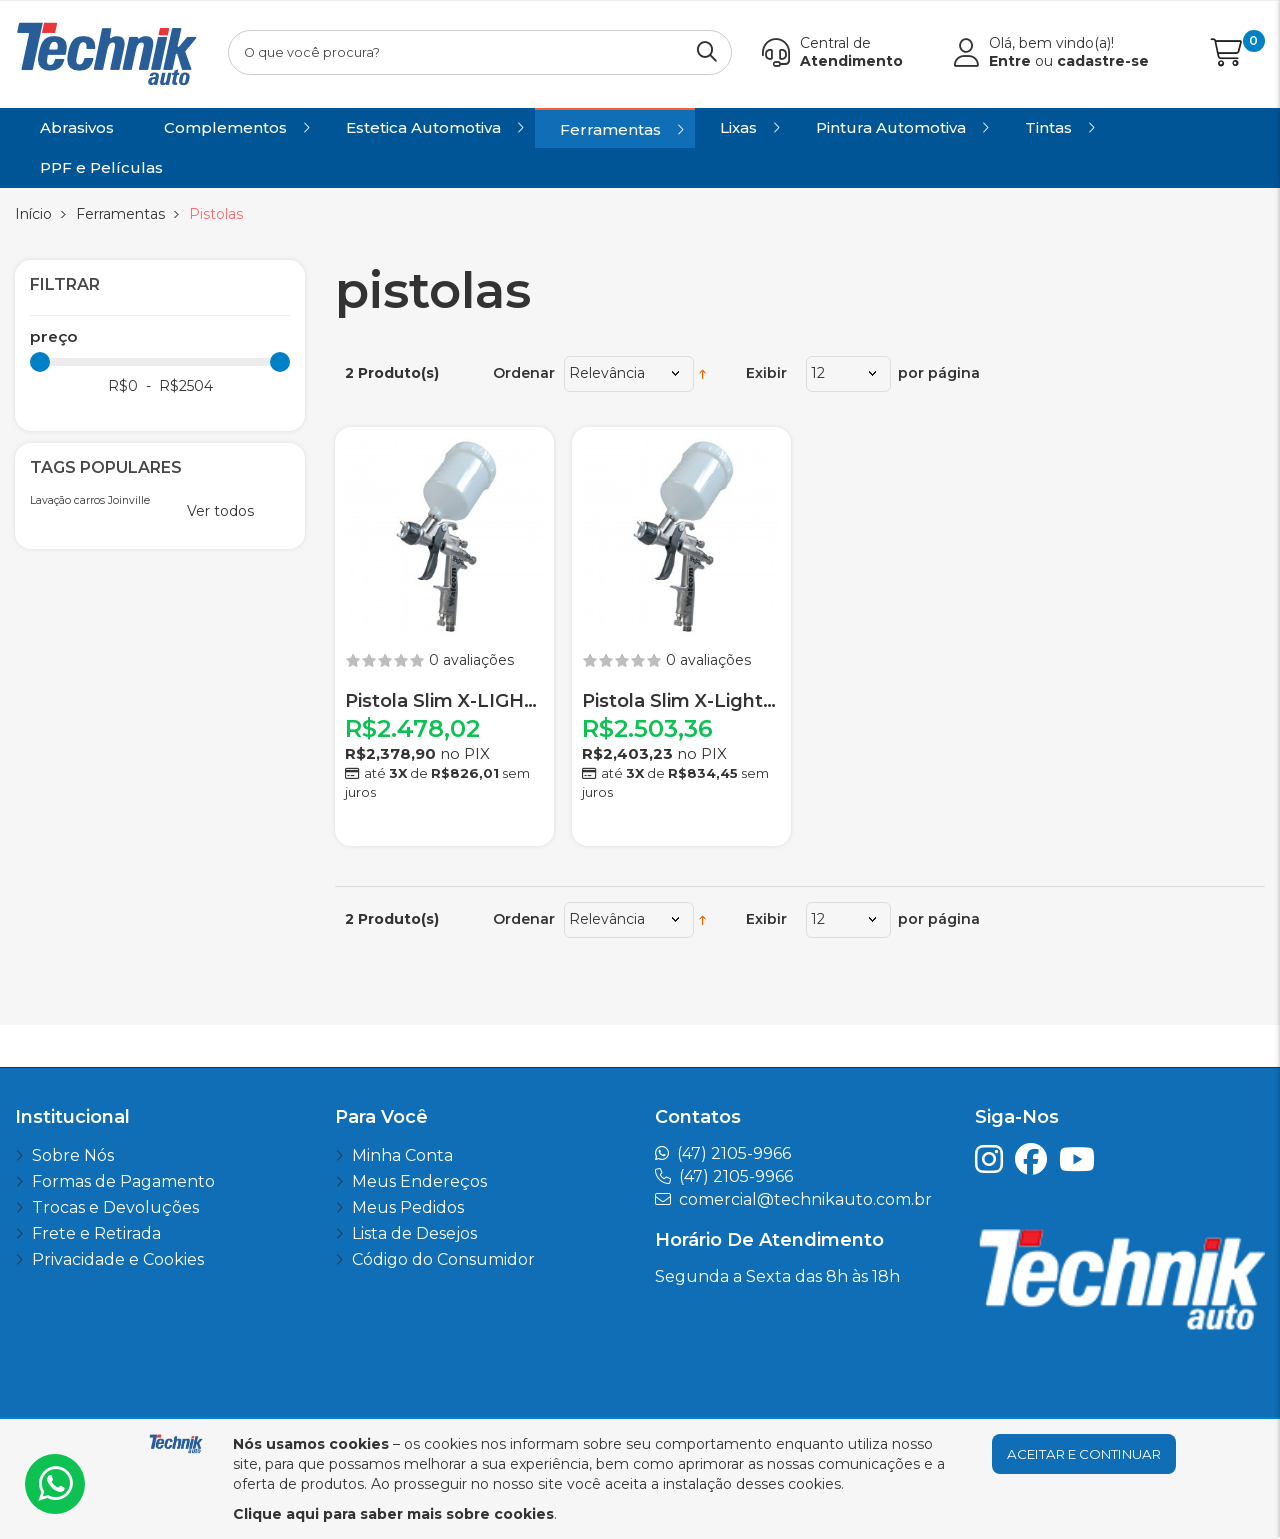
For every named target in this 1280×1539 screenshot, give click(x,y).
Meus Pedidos (408, 1207)
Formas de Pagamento (123, 1181)
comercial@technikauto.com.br (805, 1199)
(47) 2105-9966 (734, 1153)
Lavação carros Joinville (90, 500)
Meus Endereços (419, 1181)
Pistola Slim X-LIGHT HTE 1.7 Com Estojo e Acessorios (444, 701)
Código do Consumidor (443, 1259)
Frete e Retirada (96, 1233)
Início (33, 214)
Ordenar (524, 373)
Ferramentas (120, 214)
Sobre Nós (73, 1155)
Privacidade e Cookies (118, 1259)
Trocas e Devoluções (115, 1207)
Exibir (766, 373)
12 (818, 373)
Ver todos (220, 511)
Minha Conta (402, 1155)
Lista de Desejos (414, 1233)
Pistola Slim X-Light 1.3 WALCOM (681, 701)
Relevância (607, 373)
